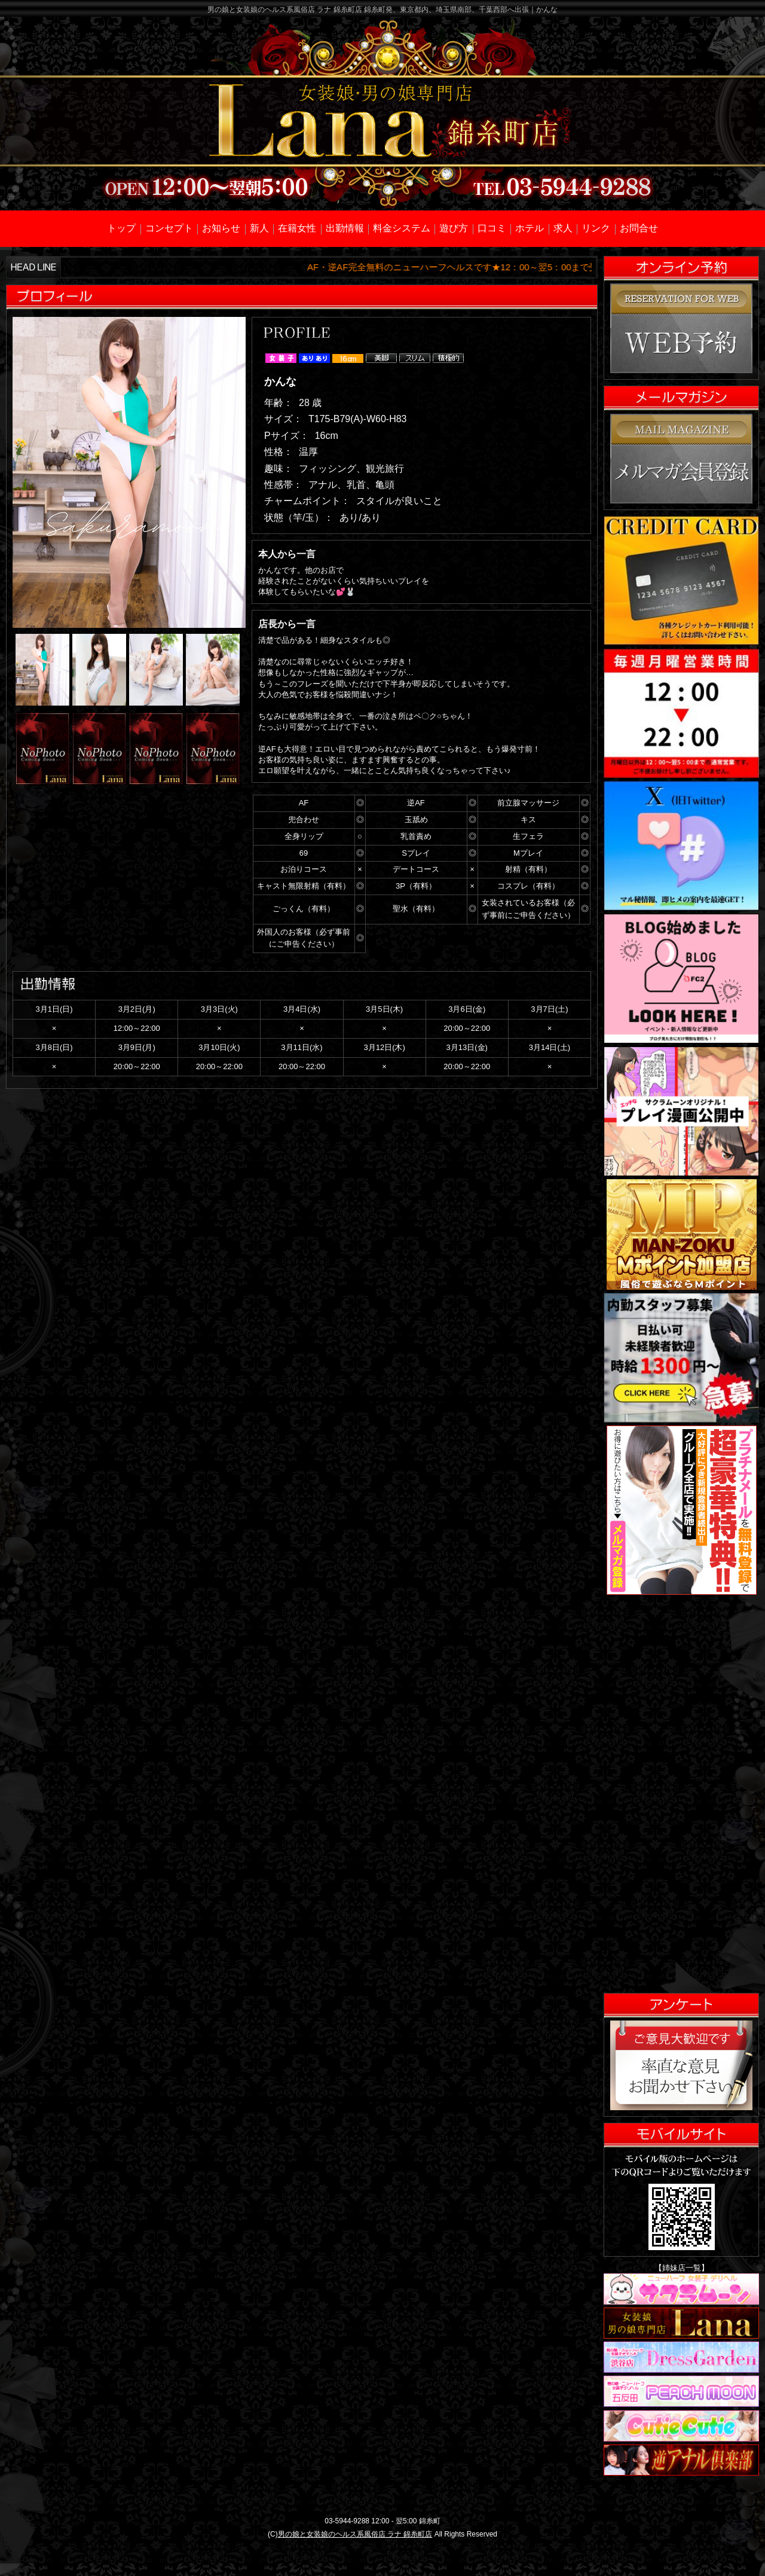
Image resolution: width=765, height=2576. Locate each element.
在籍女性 (297, 228)
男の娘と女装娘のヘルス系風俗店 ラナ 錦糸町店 (355, 2534)
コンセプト (169, 228)
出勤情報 (345, 228)
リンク (596, 228)
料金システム (401, 228)
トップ (121, 228)
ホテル (529, 228)
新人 (259, 228)
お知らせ (221, 228)
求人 (563, 228)
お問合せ (639, 228)
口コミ (492, 228)
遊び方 (453, 228)
